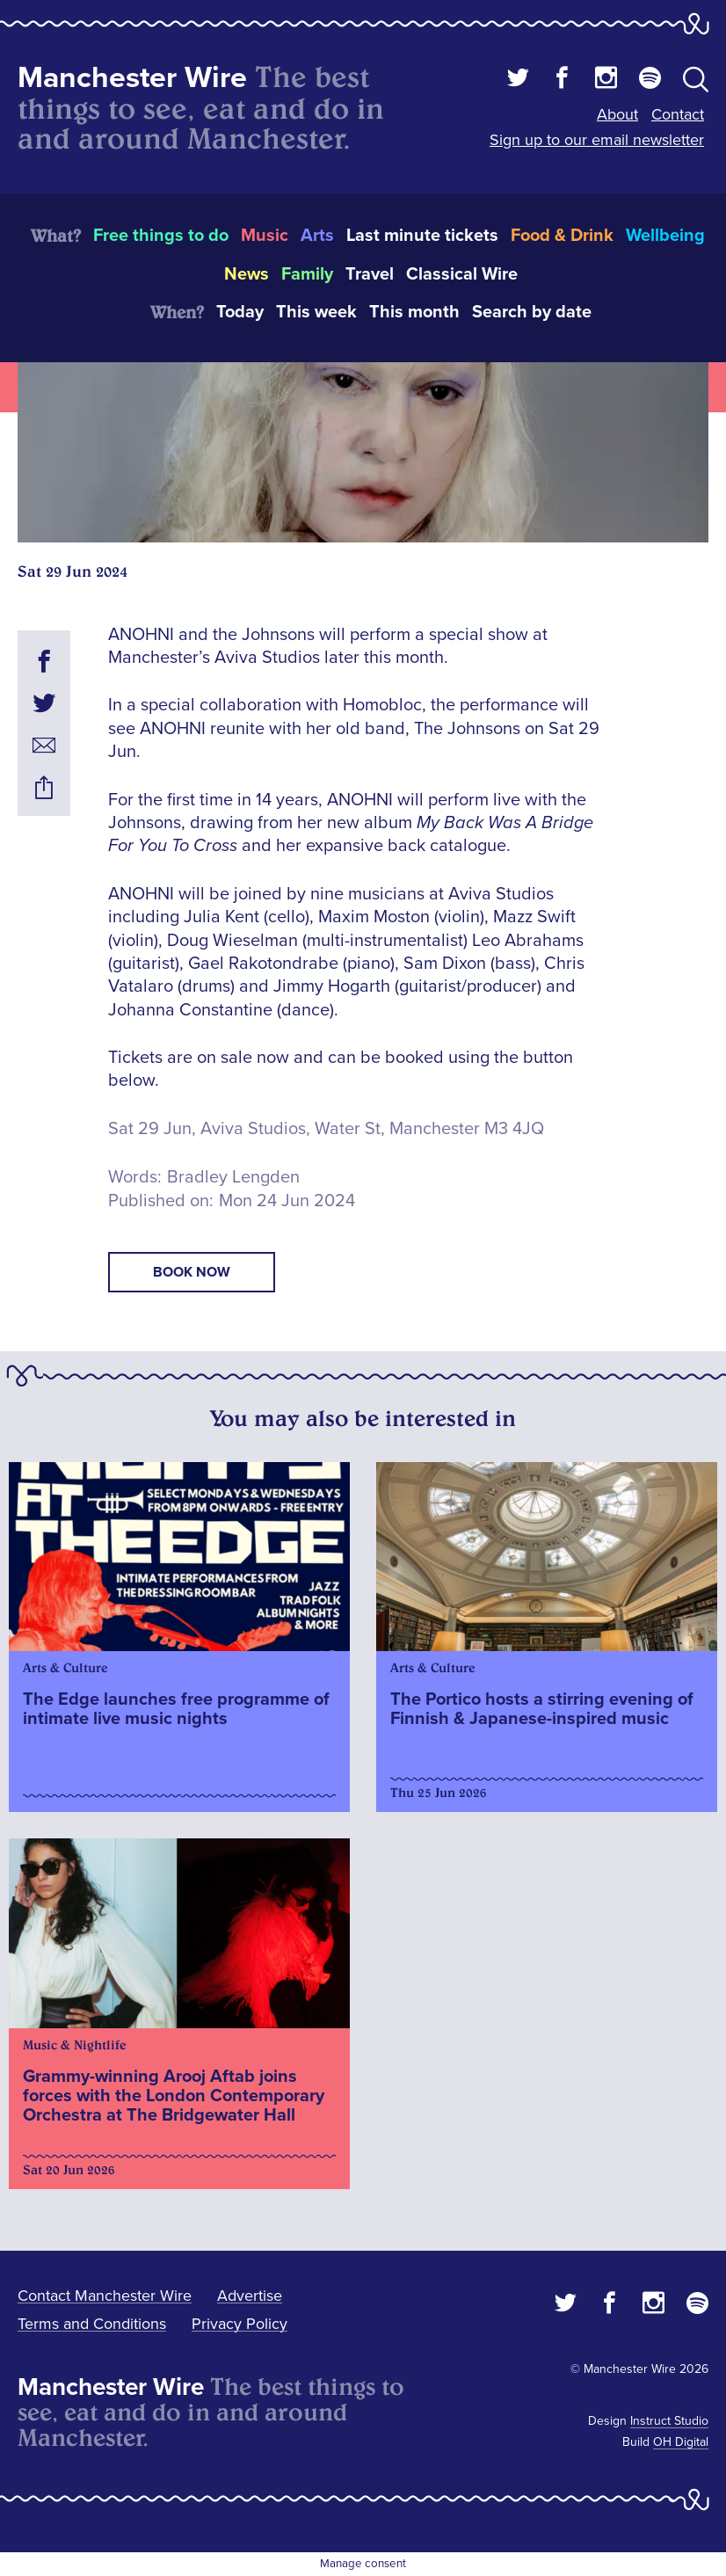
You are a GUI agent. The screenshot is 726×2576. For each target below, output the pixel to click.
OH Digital (680, 2441)
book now (191, 1272)
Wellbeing (665, 235)
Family (307, 274)
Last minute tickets (422, 235)
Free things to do (161, 235)
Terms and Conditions (92, 2323)
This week (316, 312)
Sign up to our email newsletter (597, 139)
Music (264, 235)
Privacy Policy (239, 2323)
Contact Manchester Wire (105, 2295)
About (617, 114)
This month (414, 312)
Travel (369, 274)
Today (240, 312)
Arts (317, 235)
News (246, 274)
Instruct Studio (669, 2420)
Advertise (249, 2295)
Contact (677, 114)
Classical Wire (462, 274)
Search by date (532, 312)
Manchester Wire (132, 78)
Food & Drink (562, 235)
